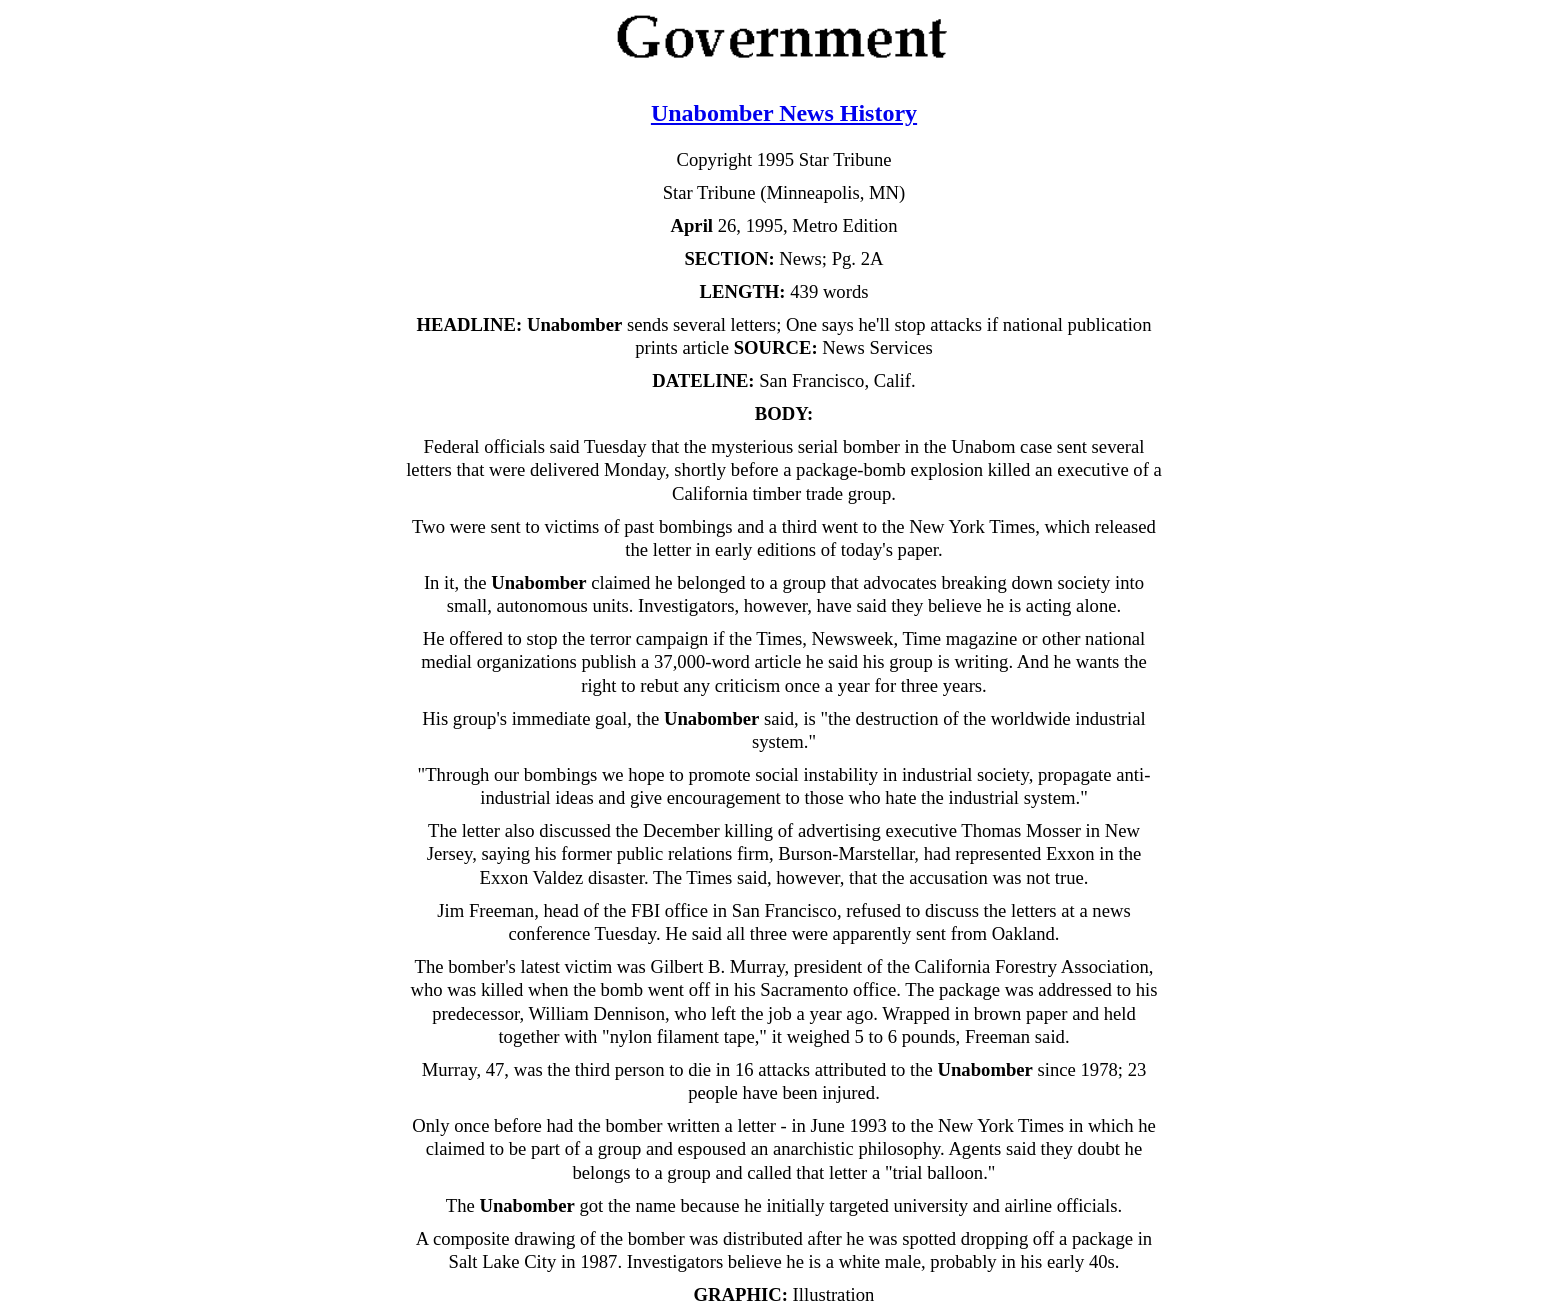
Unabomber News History (784, 113)
